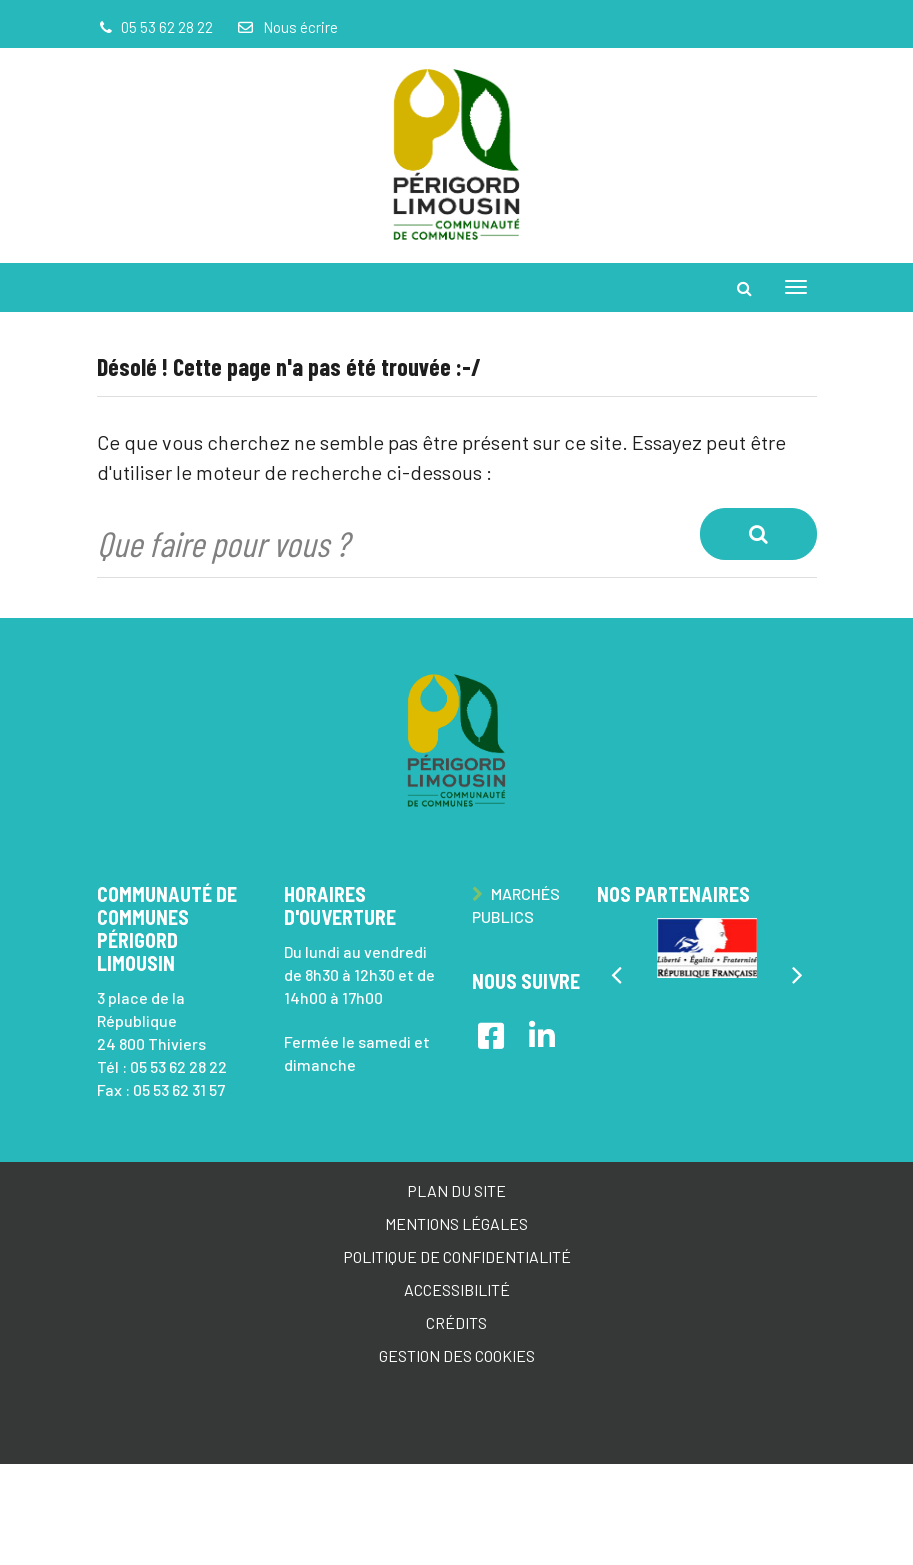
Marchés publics (516, 905)
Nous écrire (287, 27)
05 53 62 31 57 (179, 1089)
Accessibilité (457, 1289)
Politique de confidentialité (457, 1256)
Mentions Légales (456, 1223)
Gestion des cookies (457, 1355)
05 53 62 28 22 (178, 1066)
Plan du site (456, 1190)
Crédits (456, 1322)
